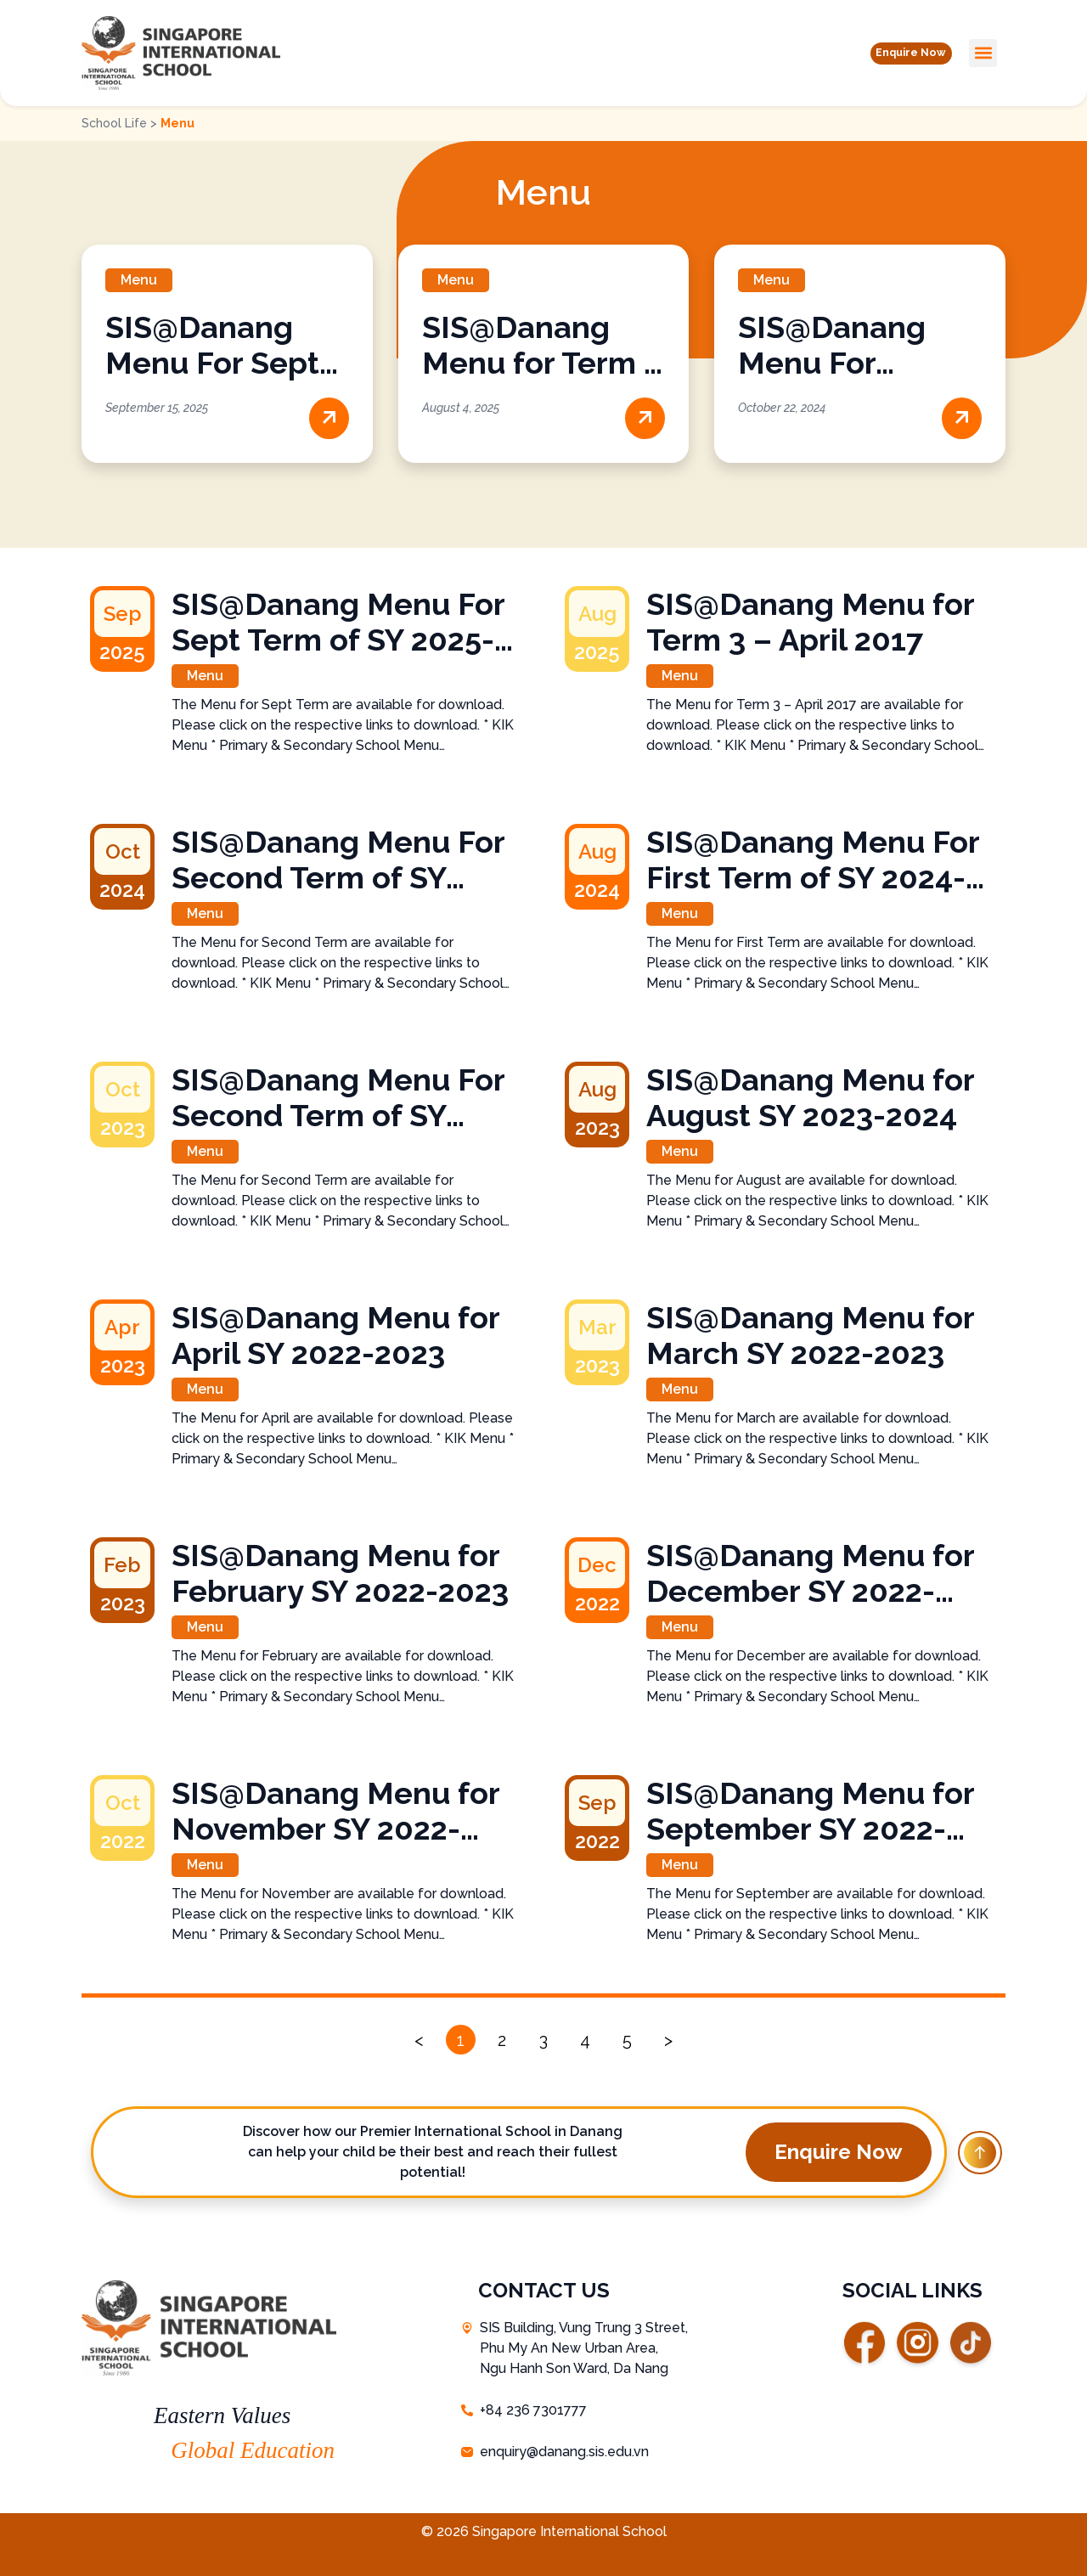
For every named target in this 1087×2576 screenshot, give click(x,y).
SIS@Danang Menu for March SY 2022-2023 (810, 1335)
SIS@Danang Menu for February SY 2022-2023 (340, 1573)
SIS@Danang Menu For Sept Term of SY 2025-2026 (338, 621)
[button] (899, 52)
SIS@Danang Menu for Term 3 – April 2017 (541, 362)
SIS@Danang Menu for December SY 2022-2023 (810, 1573)
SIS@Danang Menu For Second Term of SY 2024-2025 (338, 859)
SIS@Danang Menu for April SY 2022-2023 (335, 1335)
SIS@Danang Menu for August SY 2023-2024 (810, 1097)
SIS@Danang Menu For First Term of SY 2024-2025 (812, 859)
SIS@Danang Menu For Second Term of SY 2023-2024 (338, 1097)
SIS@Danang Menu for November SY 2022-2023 (335, 1810)
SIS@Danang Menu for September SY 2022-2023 (810, 1810)
